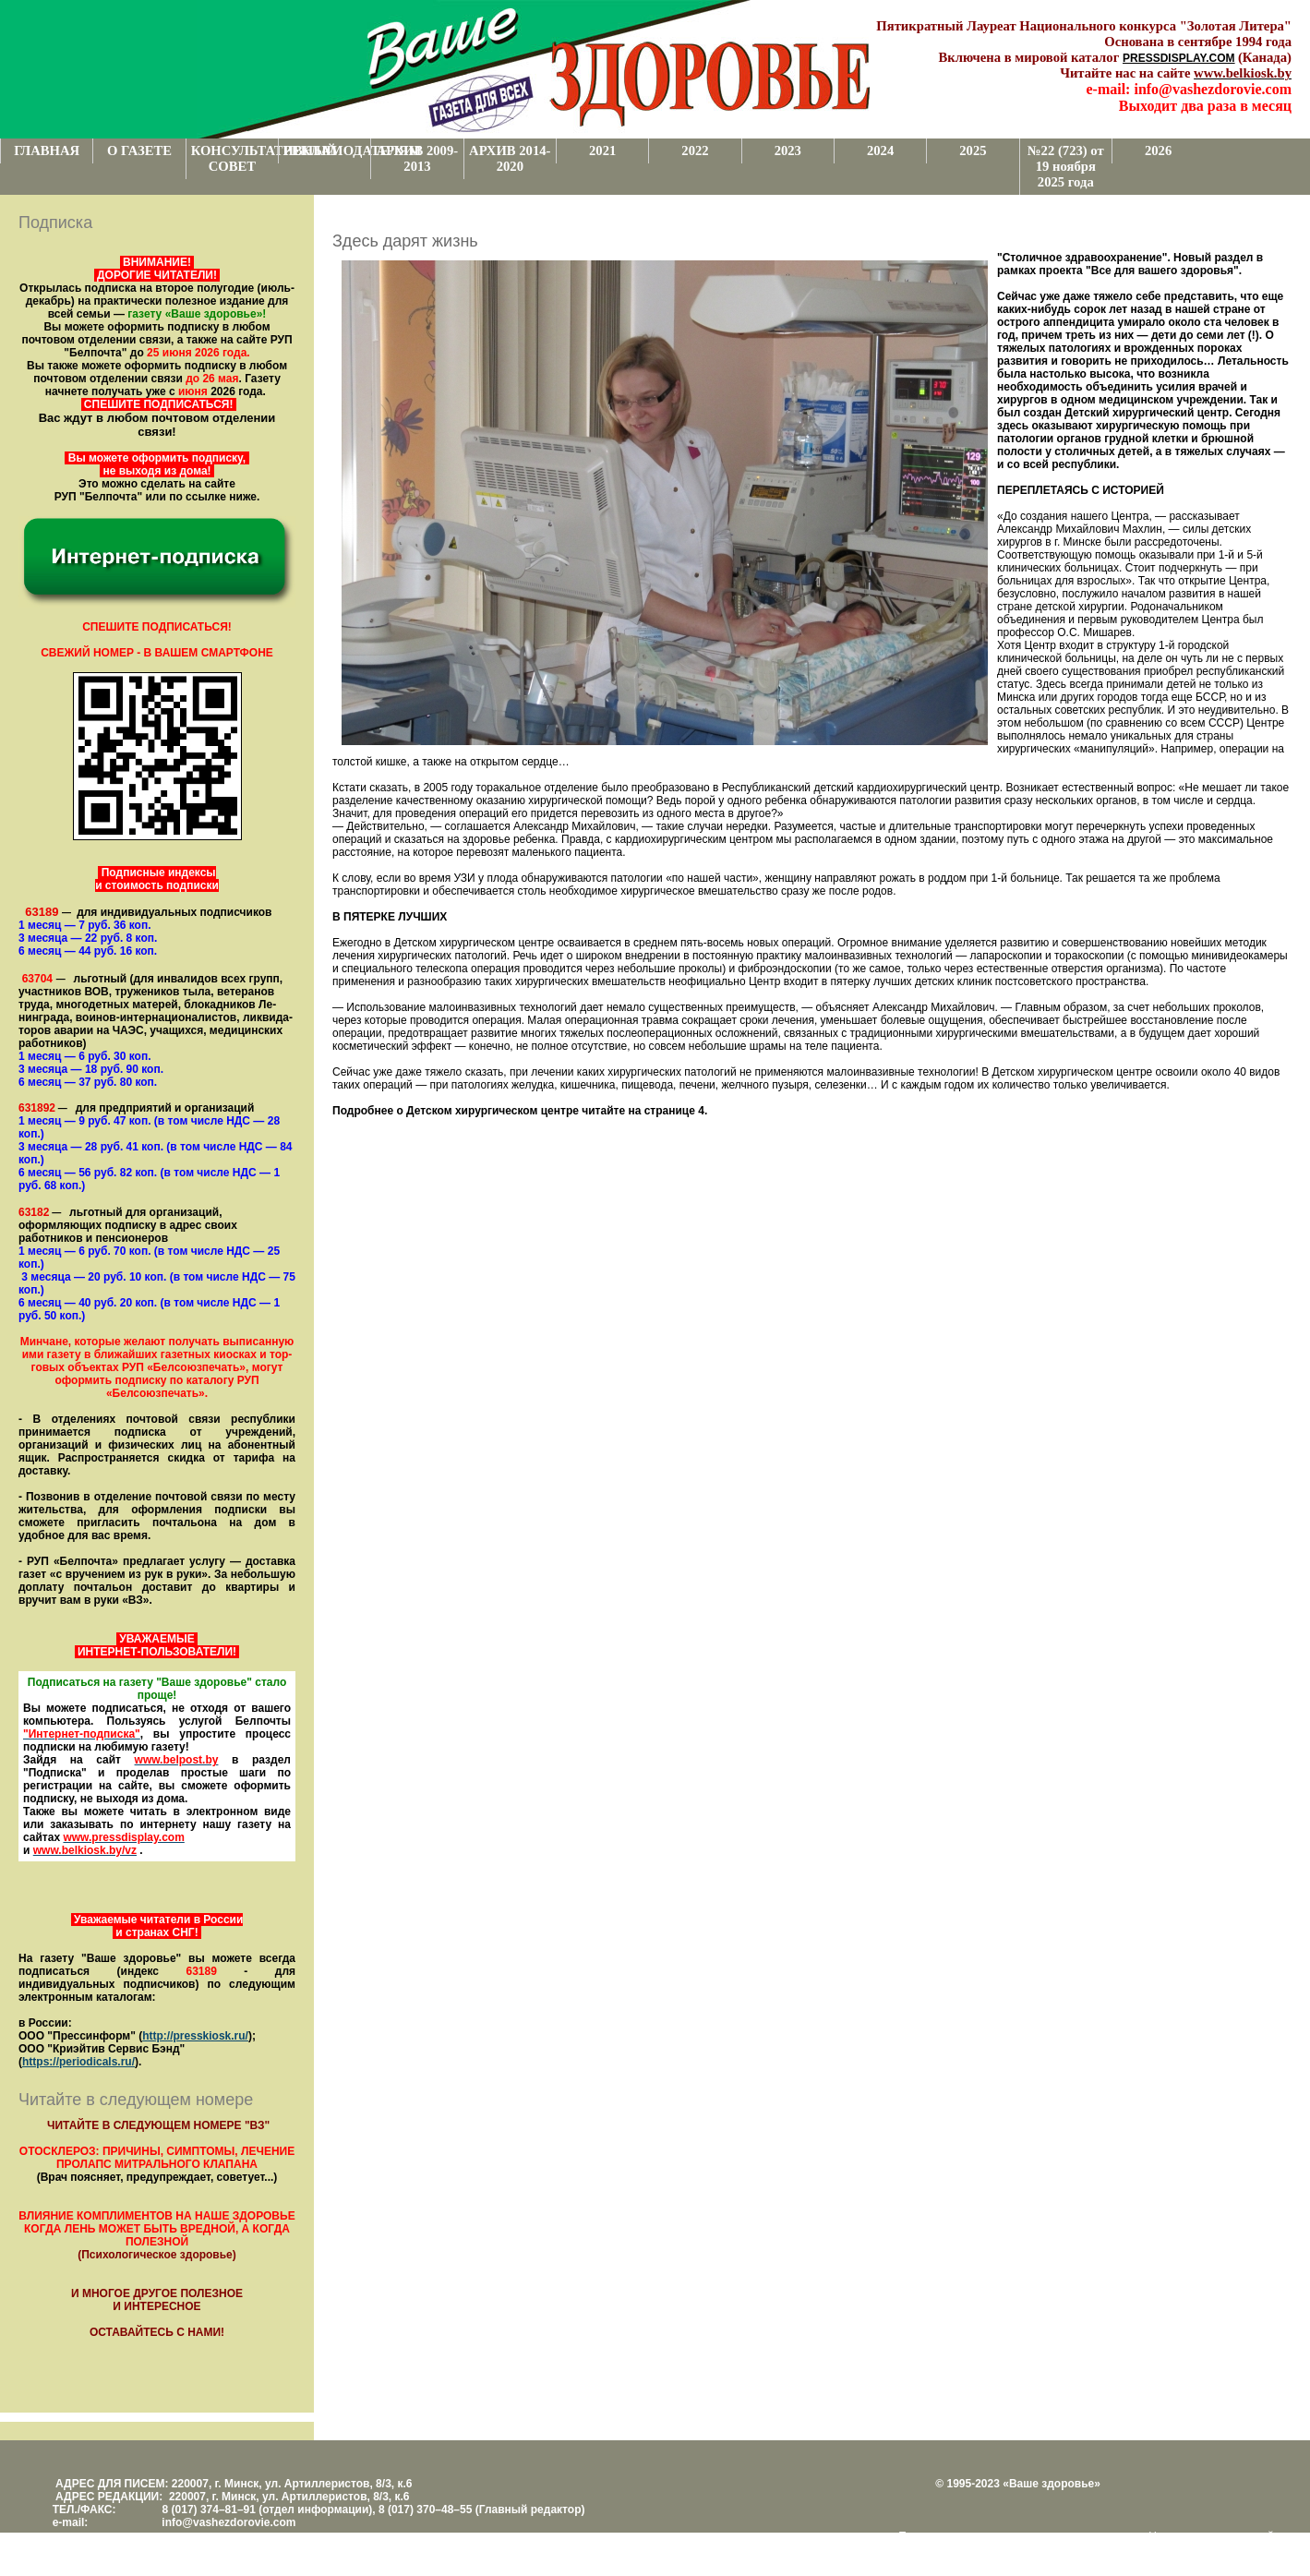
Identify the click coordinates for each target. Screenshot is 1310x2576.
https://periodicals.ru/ (78, 2061)
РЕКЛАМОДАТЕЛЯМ (326, 150)
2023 (788, 150)
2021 (602, 150)
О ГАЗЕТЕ (139, 150)
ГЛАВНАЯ (46, 150)
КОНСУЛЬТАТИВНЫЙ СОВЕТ (234, 158)
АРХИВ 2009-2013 (417, 158)
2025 (972, 150)
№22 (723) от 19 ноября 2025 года (1066, 166)
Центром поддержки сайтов (1219, 2536)
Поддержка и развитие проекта (978, 2536)
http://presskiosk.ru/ (195, 2035)
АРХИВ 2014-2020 (509, 158)
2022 (694, 150)
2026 (1158, 150)
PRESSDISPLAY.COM (1179, 58)
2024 (880, 150)
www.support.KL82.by (955, 2549)
